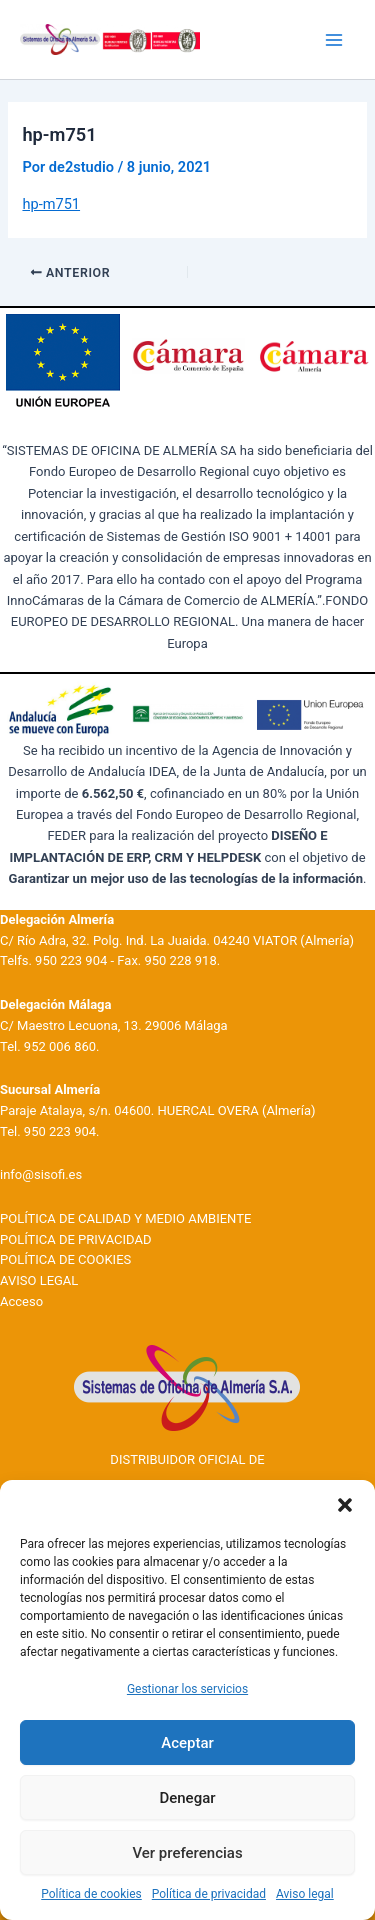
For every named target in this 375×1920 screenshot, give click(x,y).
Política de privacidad (209, 1894)
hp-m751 (51, 204)
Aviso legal (305, 1894)
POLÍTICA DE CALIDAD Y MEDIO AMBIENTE (125, 1218)
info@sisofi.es (41, 1174)
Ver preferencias (187, 1853)
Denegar (187, 1798)
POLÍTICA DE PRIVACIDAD (75, 1239)
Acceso (21, 1301)
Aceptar (187, 1743)
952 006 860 (60, 1046)
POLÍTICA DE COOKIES (65, 1259)
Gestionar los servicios (187, 1689)
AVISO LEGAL (39, 1280)
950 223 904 (71, 960)
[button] (345, 1505)
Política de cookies (91, 1894)
